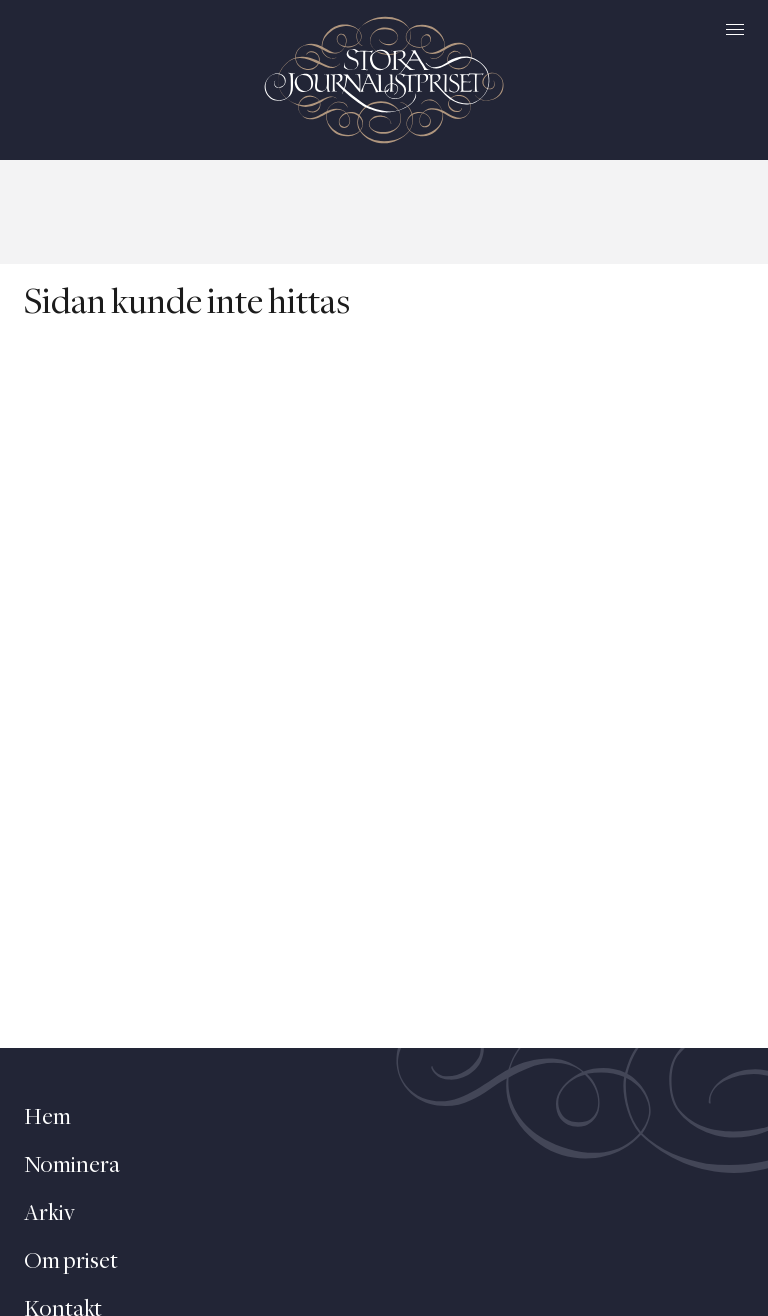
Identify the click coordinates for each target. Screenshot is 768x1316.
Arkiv (49, 1214)
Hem (47, 1118)
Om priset (71, 1262)
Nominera (72, 1166)
